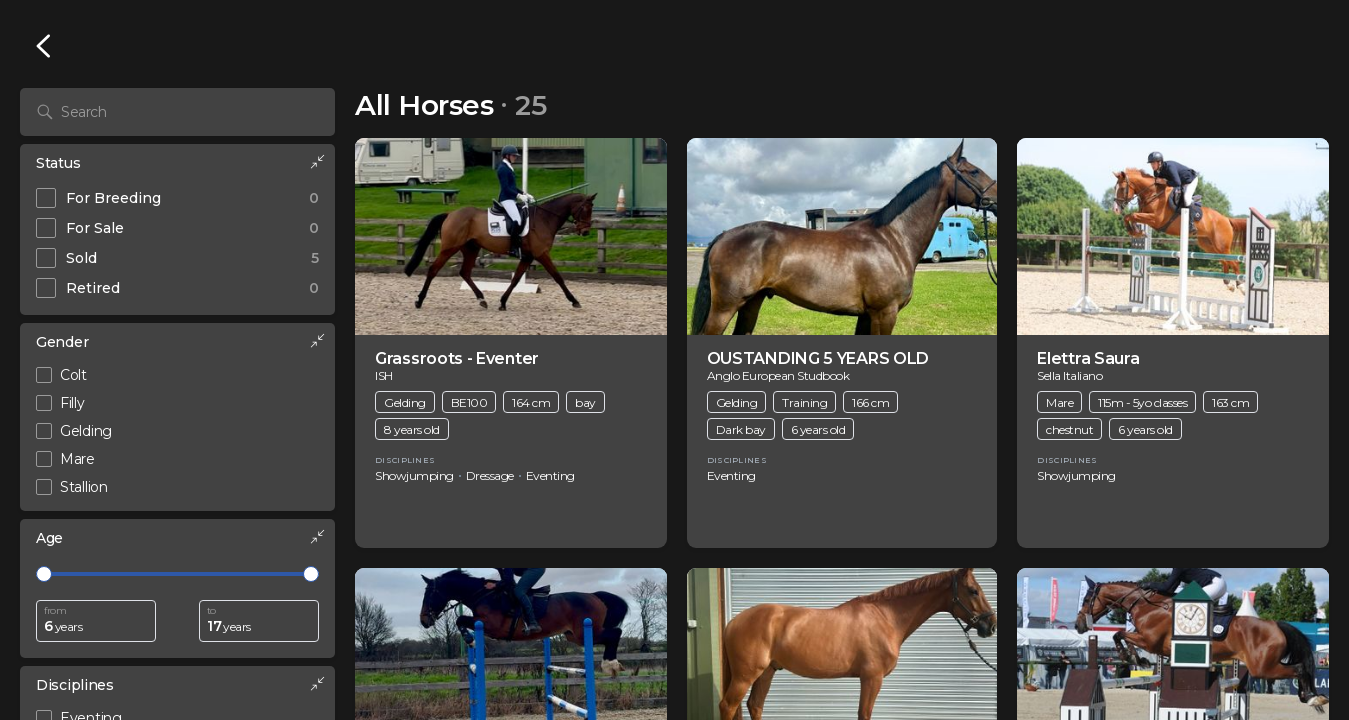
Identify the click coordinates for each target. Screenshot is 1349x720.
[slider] (44, 574)
